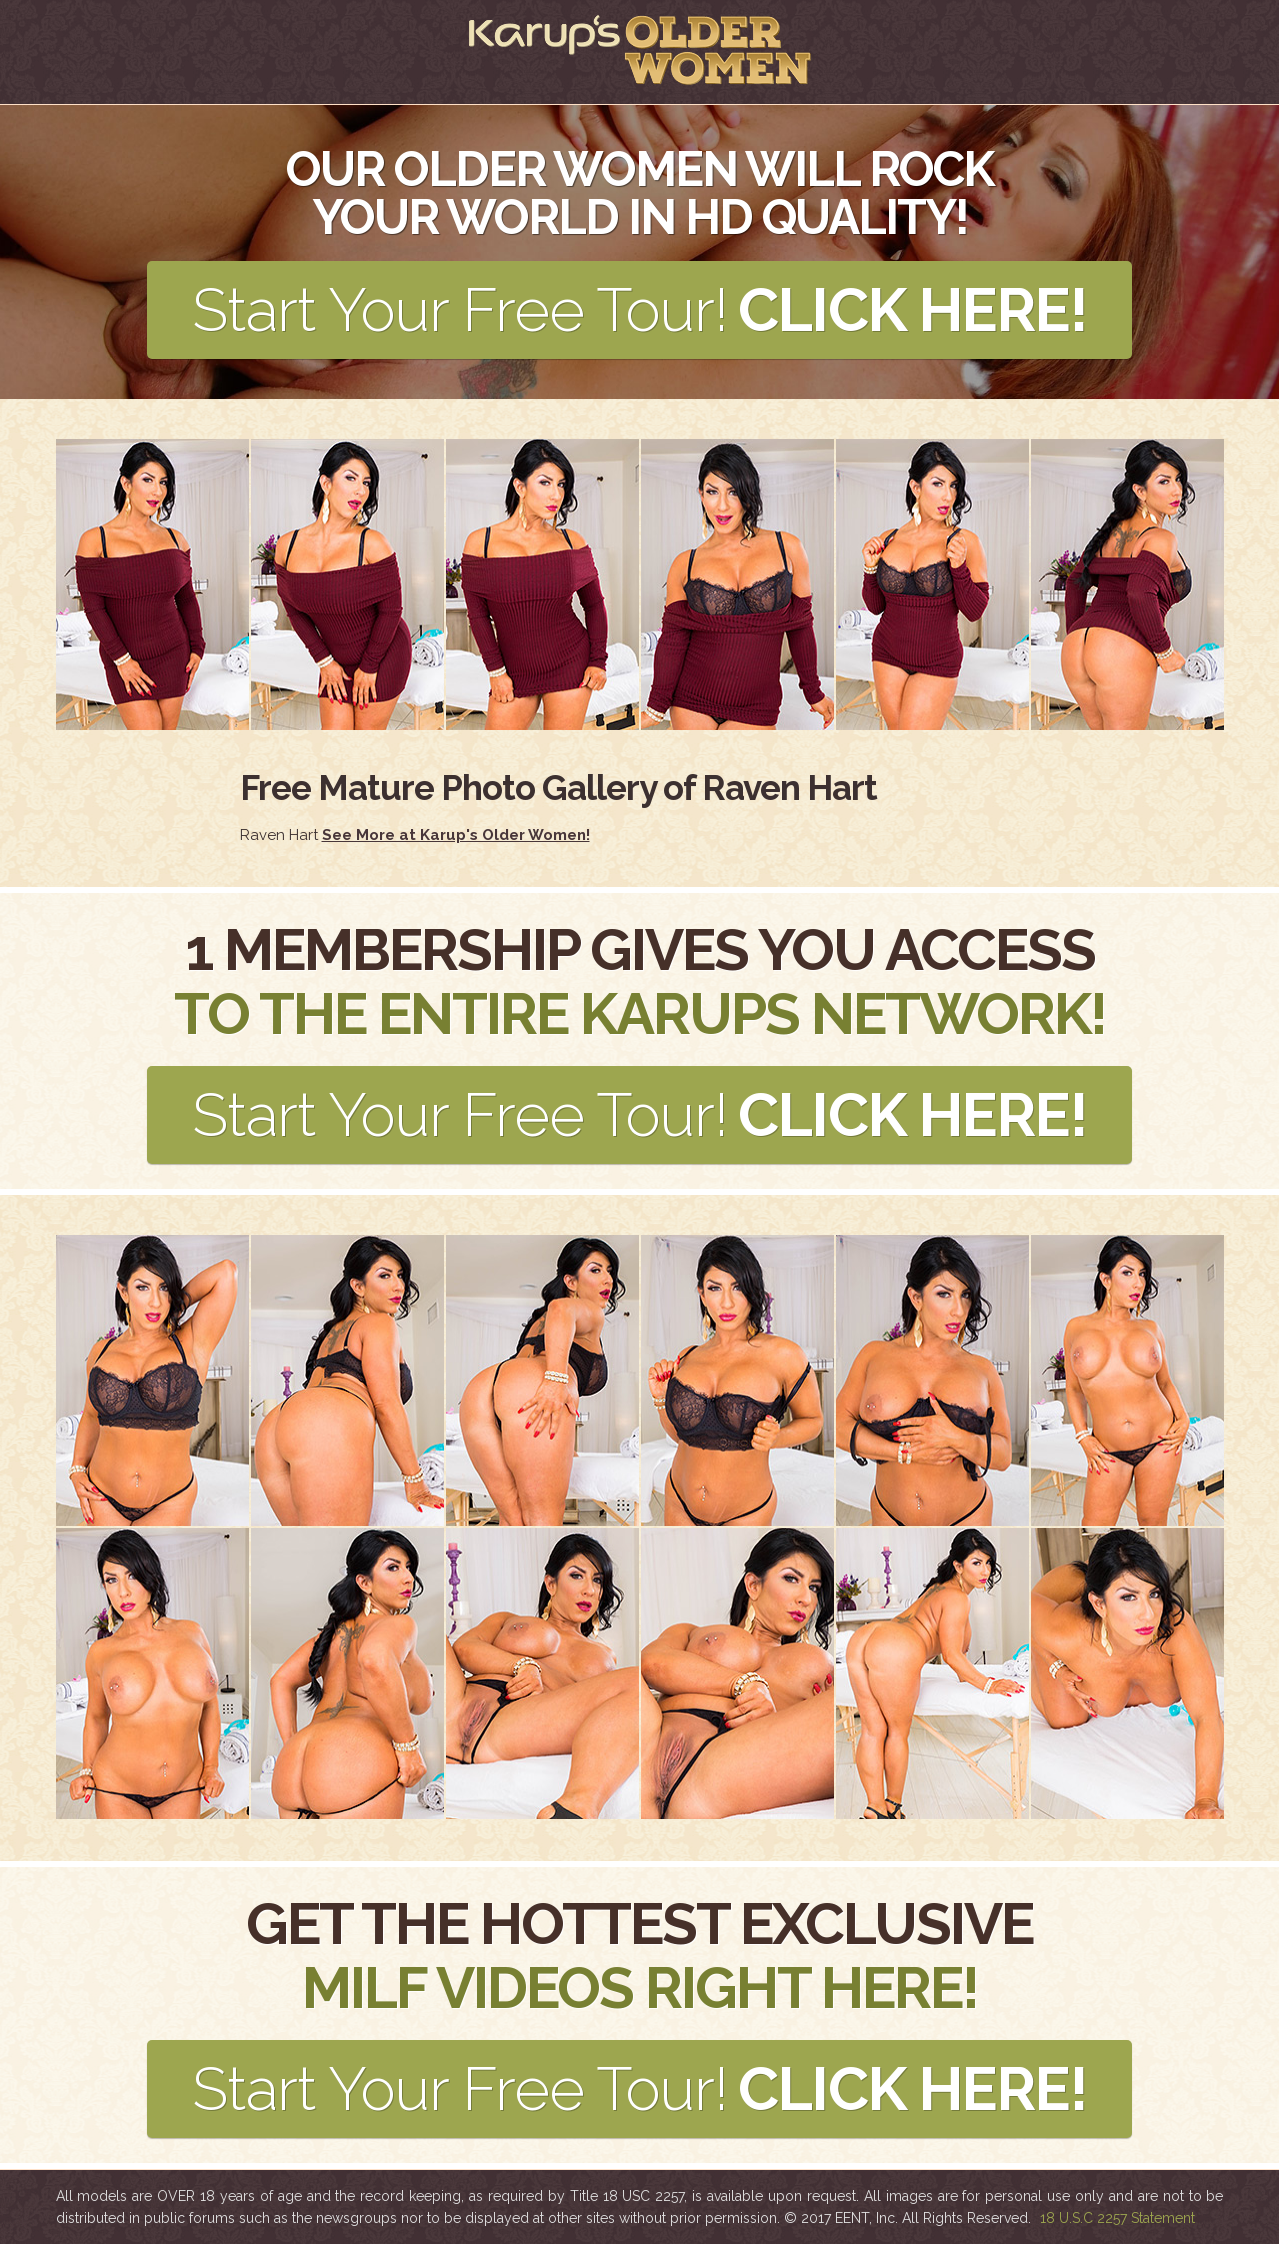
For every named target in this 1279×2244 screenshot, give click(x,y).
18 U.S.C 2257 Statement (1117, 2218)
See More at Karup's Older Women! (456, 835)
